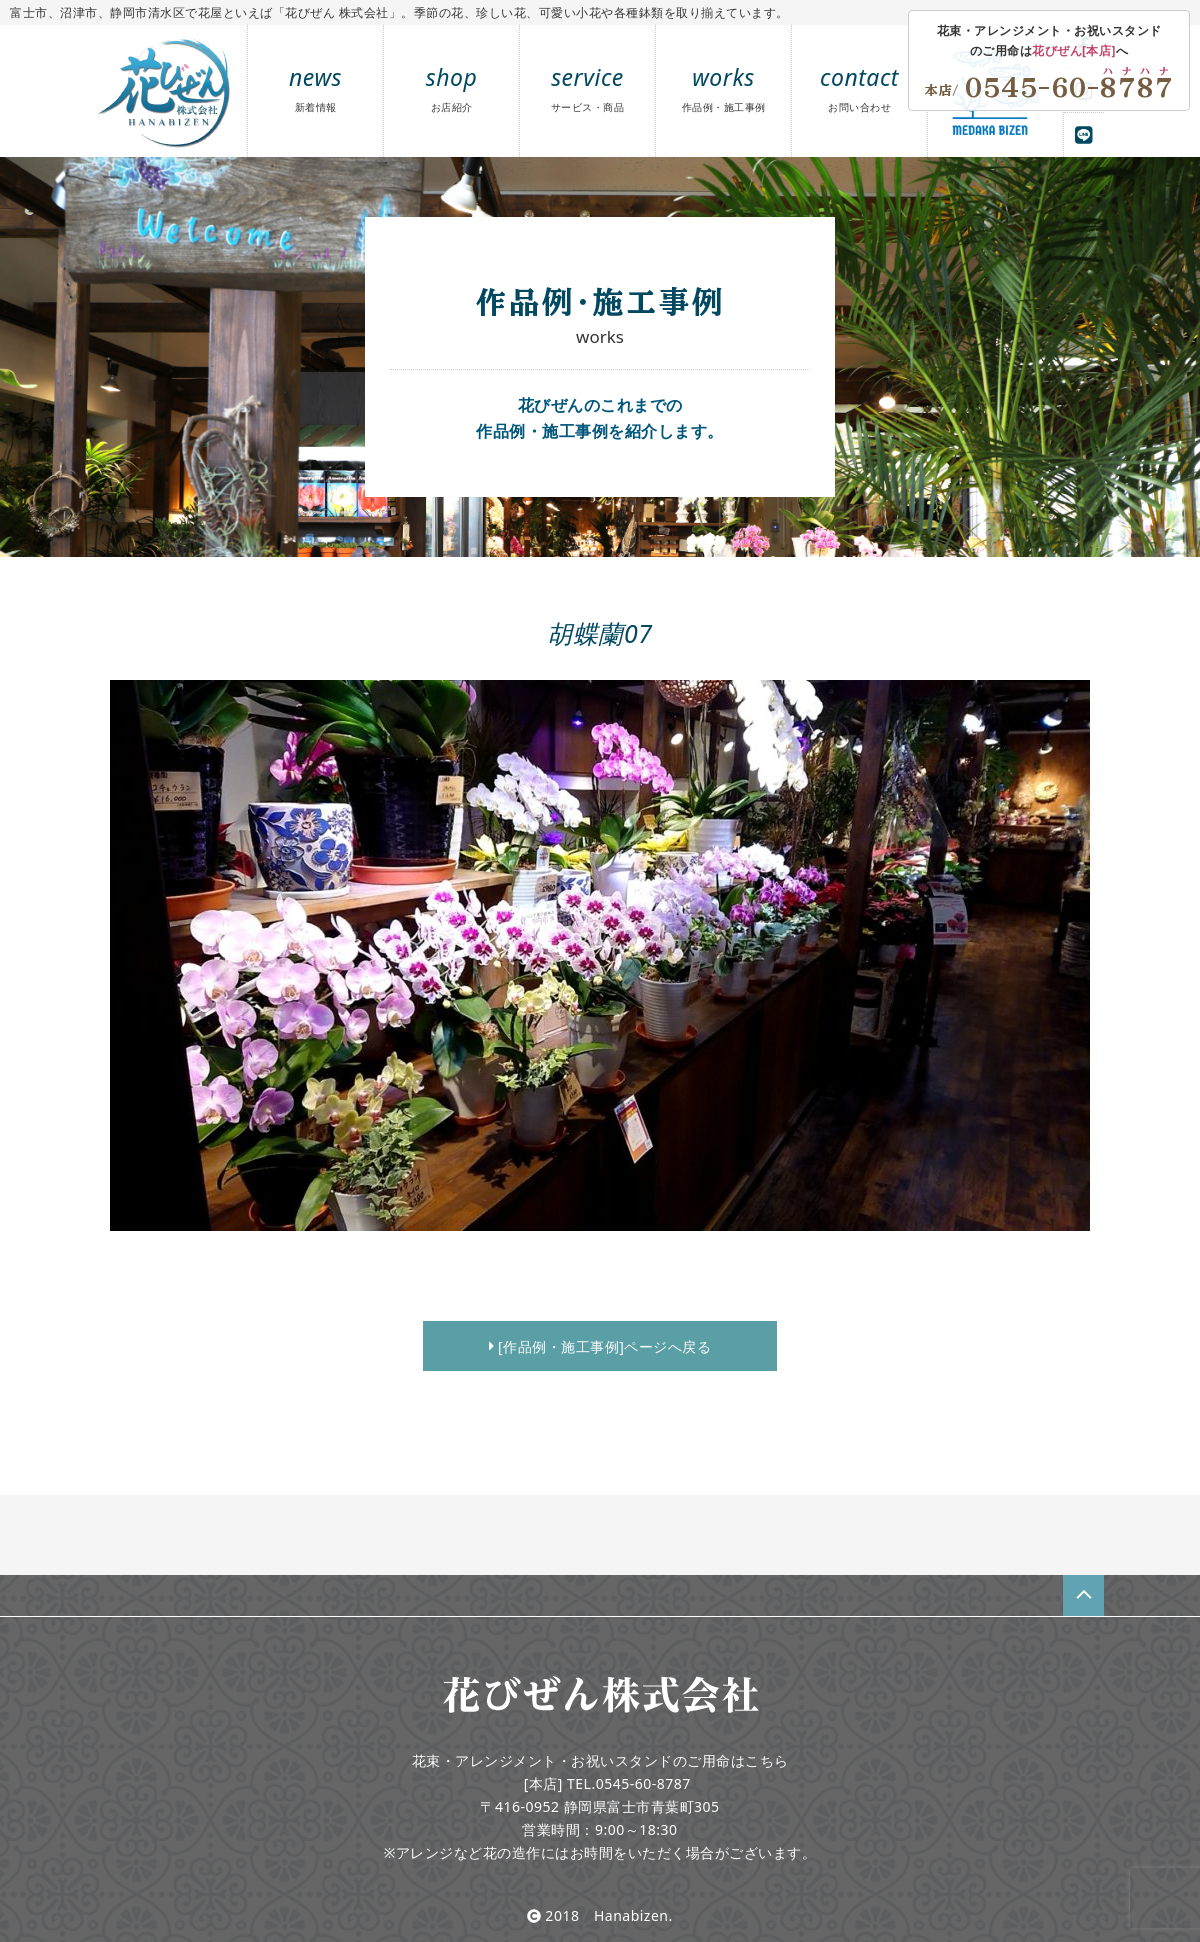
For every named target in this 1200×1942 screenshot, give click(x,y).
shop (452, 87)
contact (859, 87)
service (588, 87)
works (724, 87)
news (315, 87)
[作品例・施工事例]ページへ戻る (600, 1346)
